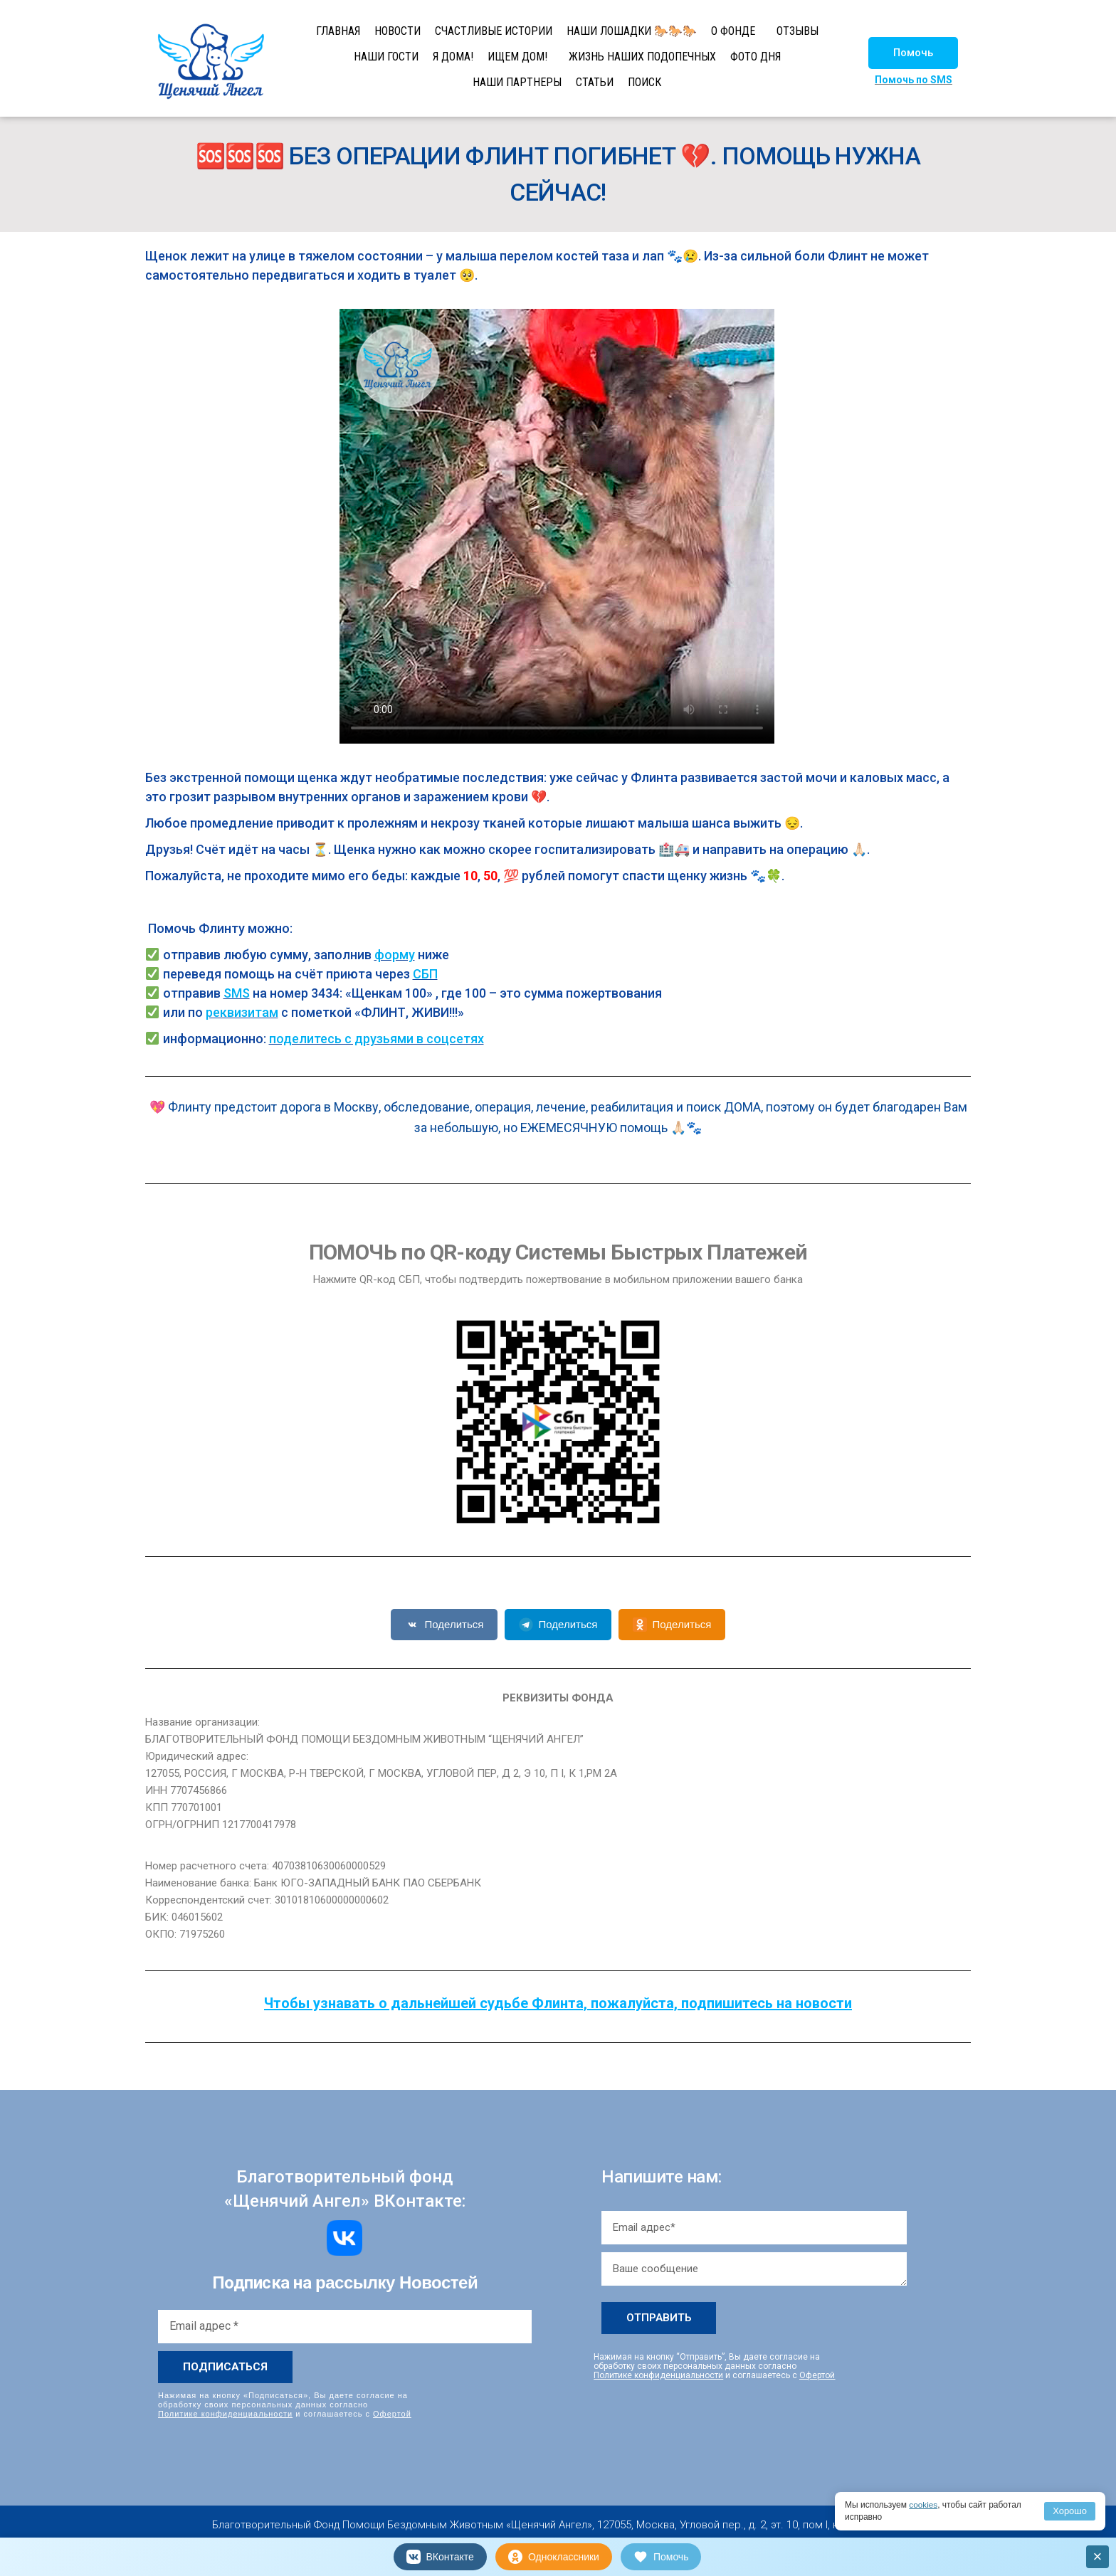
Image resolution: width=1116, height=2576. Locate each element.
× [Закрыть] (1097, 2556)
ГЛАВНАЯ (338, 31)
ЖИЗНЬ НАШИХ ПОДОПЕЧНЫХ (642, 56)
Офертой (392, 2413)
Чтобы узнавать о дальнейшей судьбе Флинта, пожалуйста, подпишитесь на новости (558, 2003)
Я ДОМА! (453, 56)
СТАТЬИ (595, 82)
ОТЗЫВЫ (797, 31)
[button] (913, 53)
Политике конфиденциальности (225, 2413)
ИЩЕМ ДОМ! (517, 56)
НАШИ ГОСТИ (386, 56)
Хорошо (1070, 2511)
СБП (425, 973)
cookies (923, 2505)
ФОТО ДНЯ (755, 56)
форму (394, 954)
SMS (236, 993)
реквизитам (242, 1012)
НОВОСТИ (397, 31)
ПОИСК (644, 82)
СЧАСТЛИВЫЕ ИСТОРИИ (493, 31)
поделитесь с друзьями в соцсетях (376, 1038)
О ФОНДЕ (733, 31)
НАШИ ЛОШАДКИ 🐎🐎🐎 (632, 31)
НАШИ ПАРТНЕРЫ (517, 82)
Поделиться (444, 1624)
